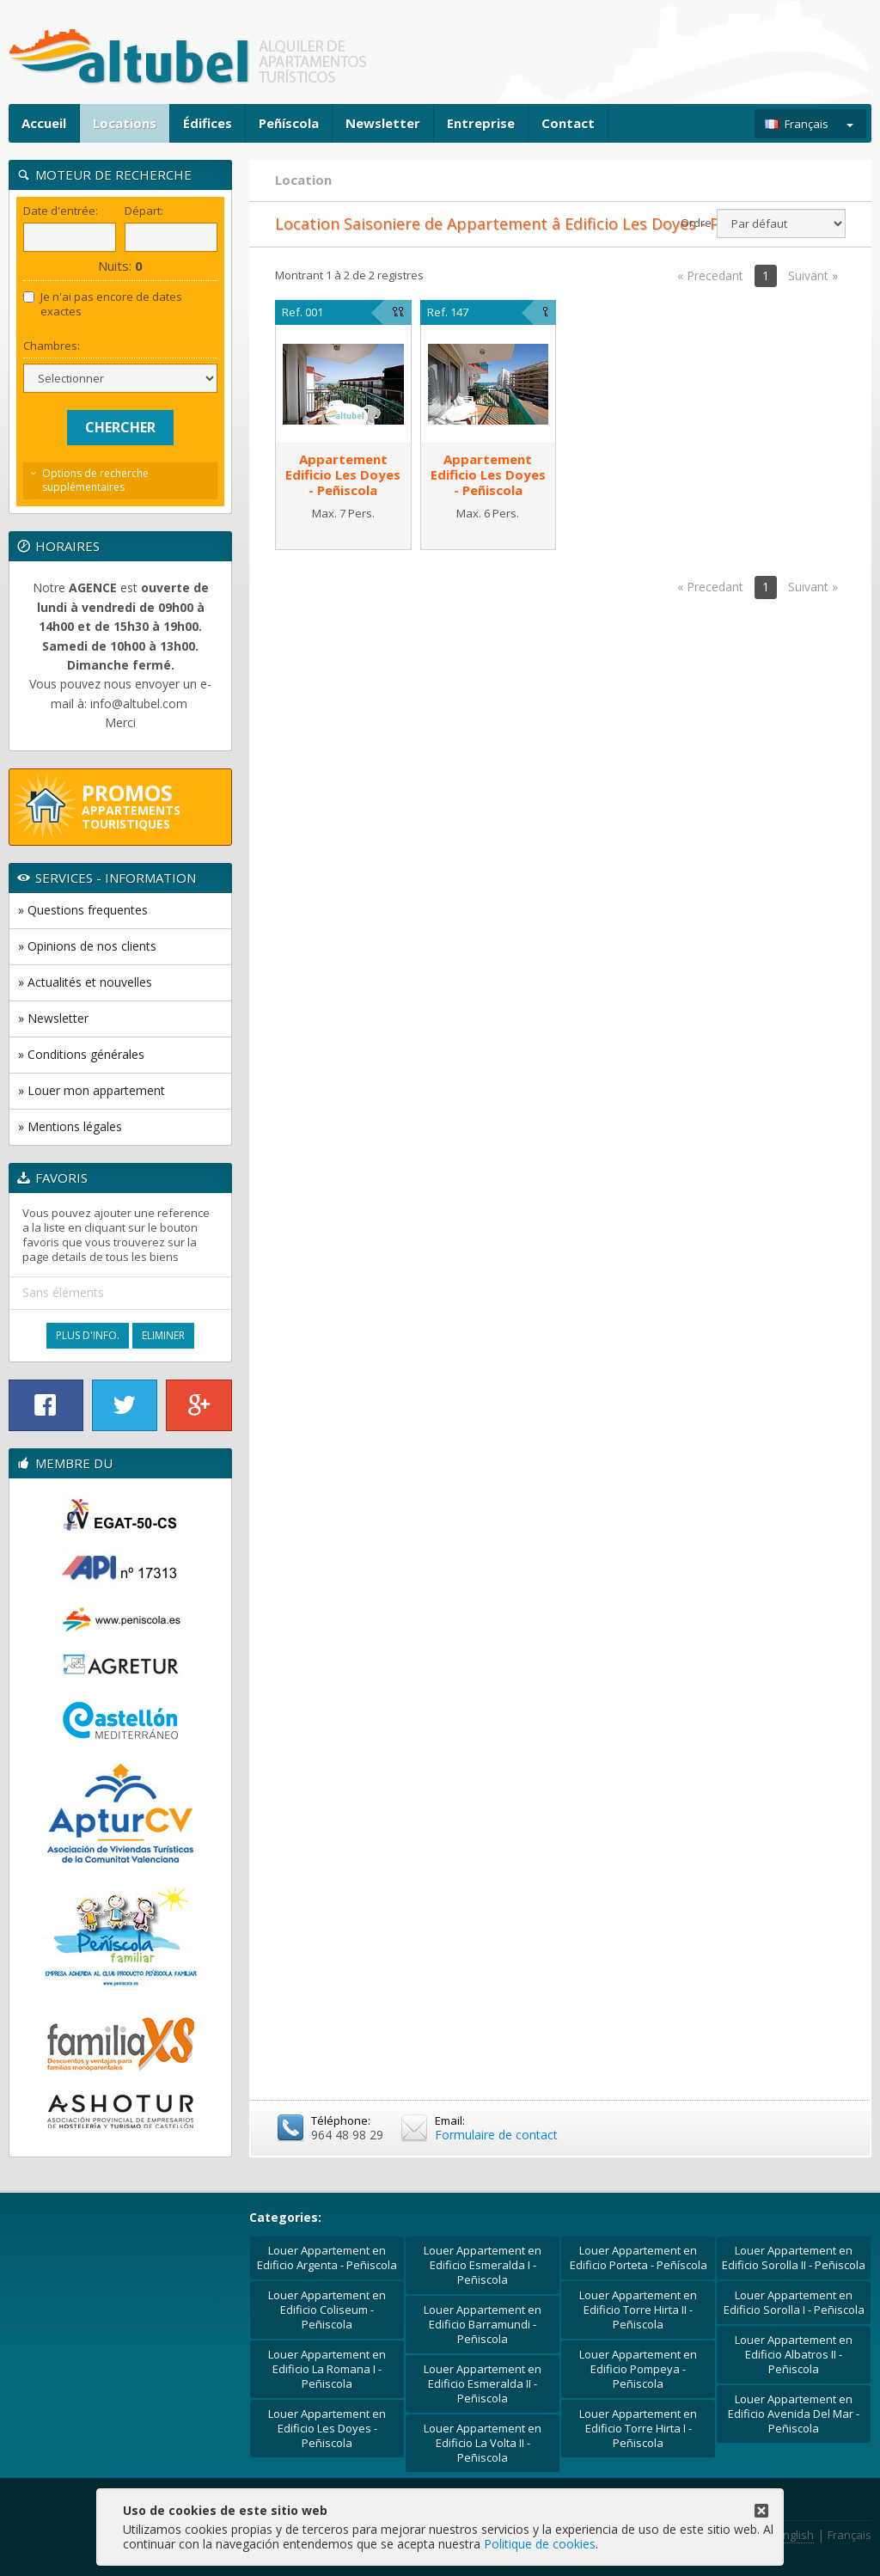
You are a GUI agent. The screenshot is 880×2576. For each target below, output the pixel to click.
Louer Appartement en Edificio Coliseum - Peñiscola (327, 2309)
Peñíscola (289, 123)
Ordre (696, 222)
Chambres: (51, 346)
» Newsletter (53, 1018)
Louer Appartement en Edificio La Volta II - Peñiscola (482, 2442)
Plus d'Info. (87, 1335)
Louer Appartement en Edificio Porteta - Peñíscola (638, 2258)
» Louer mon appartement (91, 1090)
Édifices (207, 123)
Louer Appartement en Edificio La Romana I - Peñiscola (327, 2369)
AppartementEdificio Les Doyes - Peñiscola (342, 474)
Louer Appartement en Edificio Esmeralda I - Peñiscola (482, 2265)
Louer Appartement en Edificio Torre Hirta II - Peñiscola (638, 2309)
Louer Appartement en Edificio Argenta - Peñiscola (327, 2258)
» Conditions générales (81, 1054)
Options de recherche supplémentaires (95, 480)
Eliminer (163, 1335)
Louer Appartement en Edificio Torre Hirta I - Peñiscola (638, 2428)
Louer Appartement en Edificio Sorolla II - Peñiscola (793, 2258)
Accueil (43, 123)
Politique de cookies (540, 2544)
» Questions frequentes (83, 910)
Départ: (144, 211)
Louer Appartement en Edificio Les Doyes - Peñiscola (327, 2428)
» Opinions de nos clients (87, 946)
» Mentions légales (70, 1126)
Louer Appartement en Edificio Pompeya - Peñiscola (638, 2369)
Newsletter (382, 123)
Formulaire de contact (496, 2134)
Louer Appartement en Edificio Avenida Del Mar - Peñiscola (793, 2413)
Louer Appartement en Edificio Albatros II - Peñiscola (793, 2354)
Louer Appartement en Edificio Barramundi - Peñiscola (482, 2324)
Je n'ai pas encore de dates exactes (102, 304)
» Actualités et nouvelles (85, 982)
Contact (568, 123)
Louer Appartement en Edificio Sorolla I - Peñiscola (794, 2302)
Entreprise (481, 123)
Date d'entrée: (60, 211)
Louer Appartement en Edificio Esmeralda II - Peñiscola (482, 2383)
